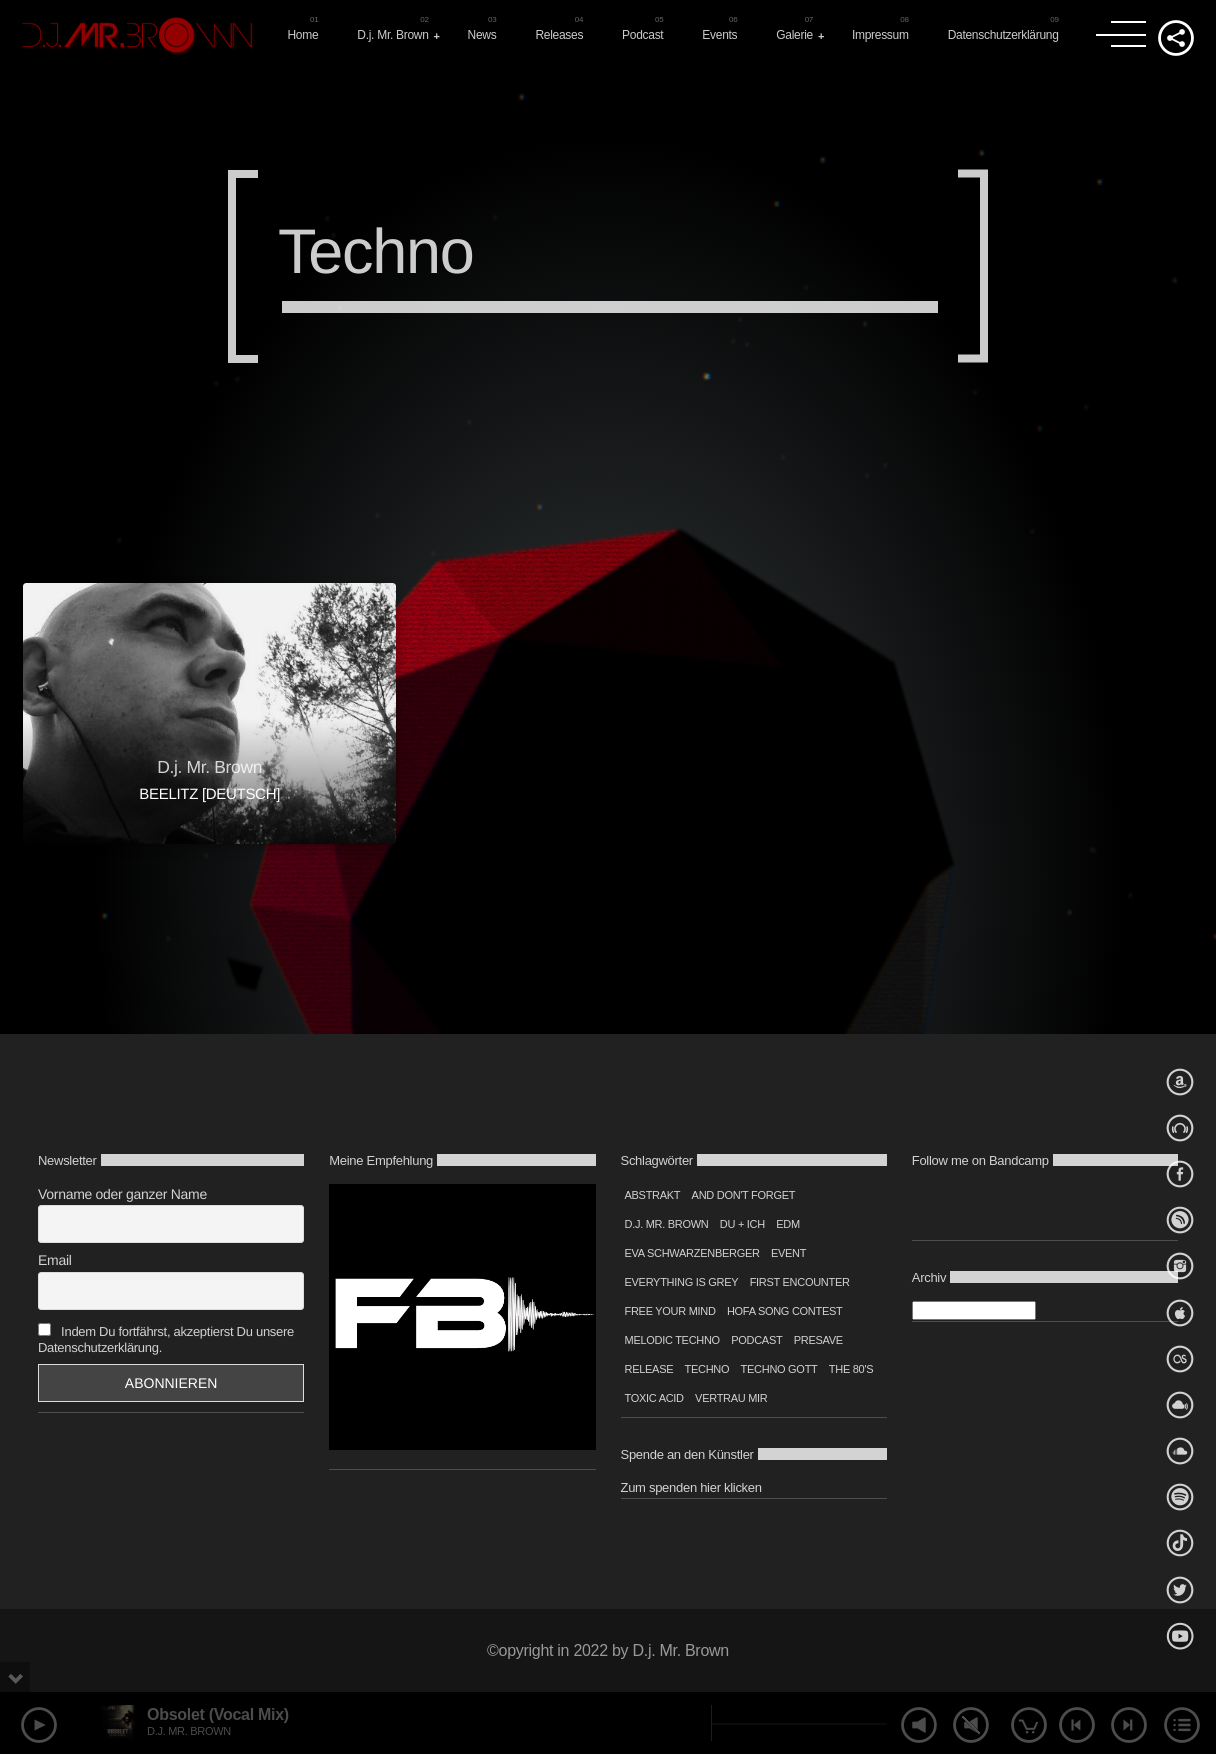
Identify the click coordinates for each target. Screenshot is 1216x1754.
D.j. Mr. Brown (392, 35)
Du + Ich (742, 1224)
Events (719, 35)
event (788, 1253)
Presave (818, 1340)
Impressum (880, 35)
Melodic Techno (672, 1340)
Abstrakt (653, 1195)
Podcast (642, 35)
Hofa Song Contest (785, 1311)
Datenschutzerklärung (1003, 35)
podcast (756, 1340)
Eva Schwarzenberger (692, 1253)
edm (788, 1224)
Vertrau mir (731, 1398)
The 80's (851, 1369)
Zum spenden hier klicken (691, 1487)
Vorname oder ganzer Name (122, 1194)
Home (302, 35)
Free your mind (670, 1311)
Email (55, 1260)
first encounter (800, 1282)
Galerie (794, 35)
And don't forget (744, 1195)
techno (707, 1369)
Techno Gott (779, 1369)
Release (649, 1369)
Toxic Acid (654, 1398)
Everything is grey (682, 1282)
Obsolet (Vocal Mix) (218, 1714)
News (482, 35)
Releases (559, 35)
